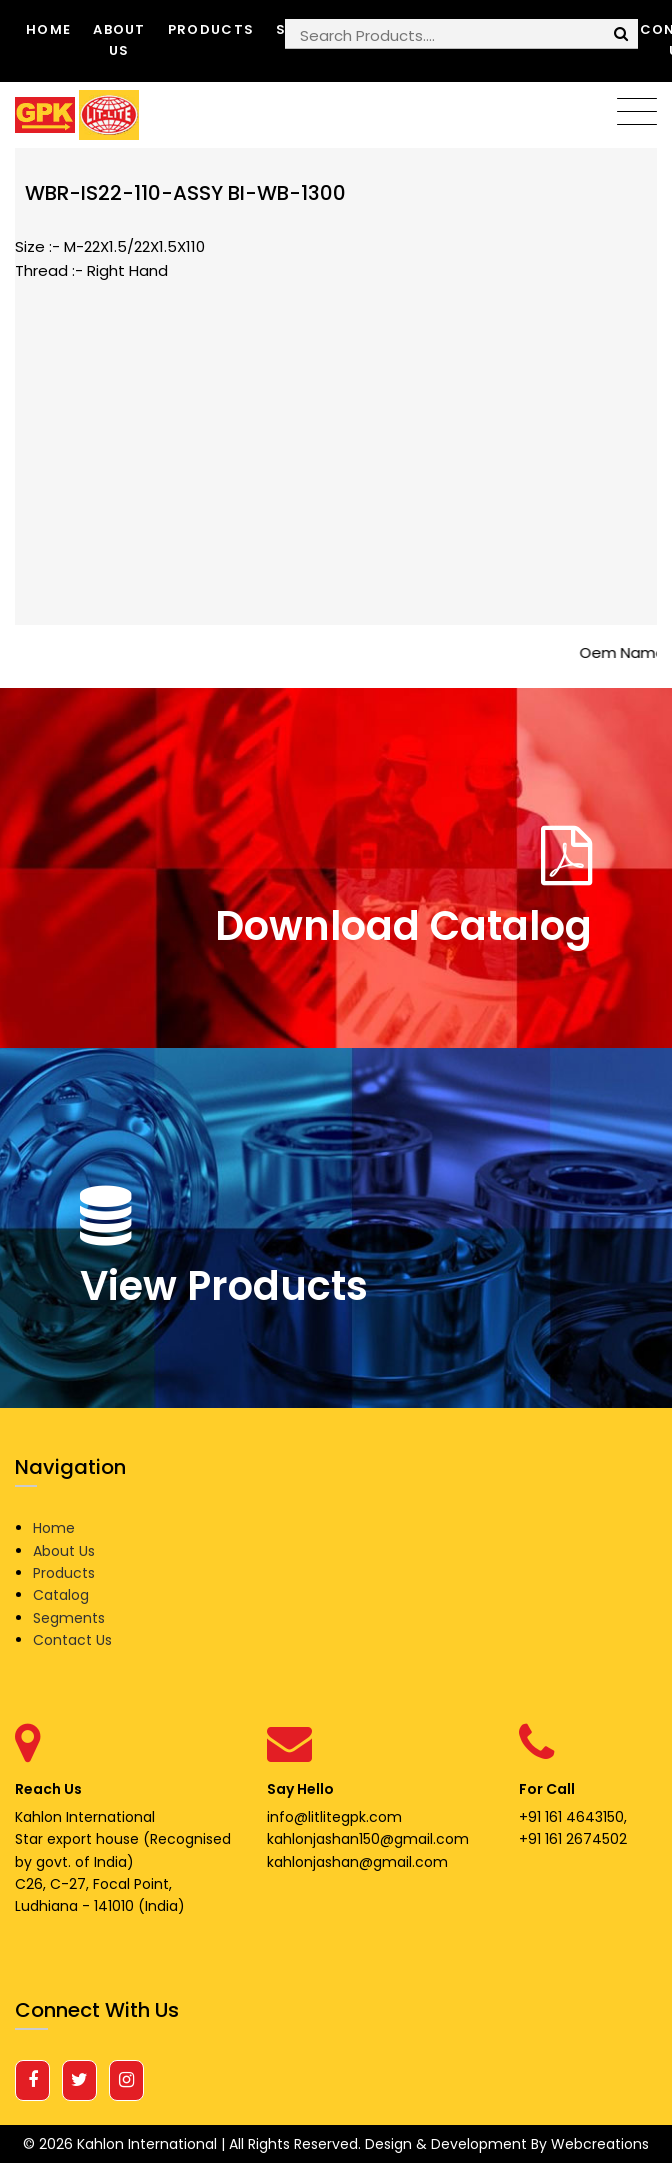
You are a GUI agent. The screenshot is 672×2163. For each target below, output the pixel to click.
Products (211, 29)
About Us (119, 40)
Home (48, 29)
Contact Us (72, 1640)
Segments (69, 1618)
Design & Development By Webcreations (507, 2144)
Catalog (61, 1595)
